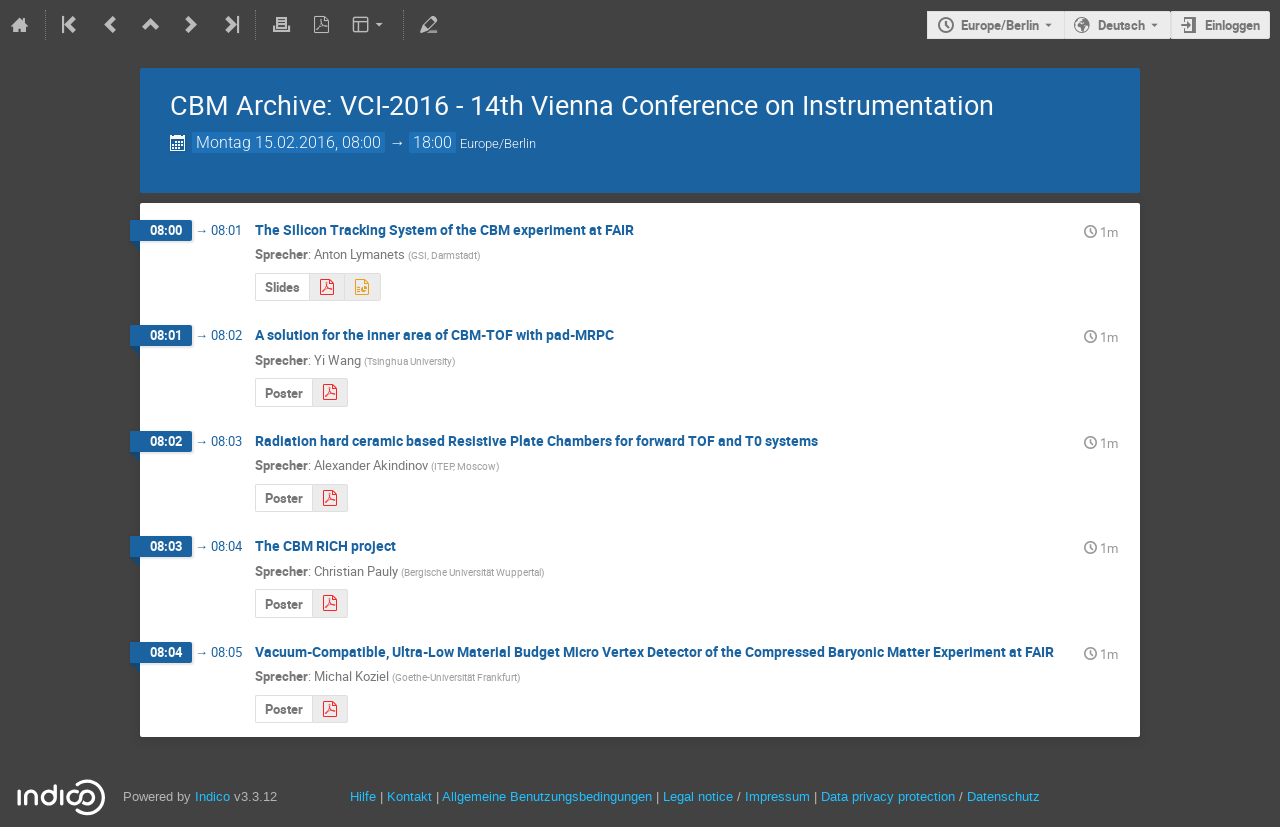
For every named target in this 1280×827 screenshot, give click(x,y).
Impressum (777, 796)
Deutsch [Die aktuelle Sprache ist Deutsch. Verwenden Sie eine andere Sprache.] (1121, 25)
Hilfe (363, 796)
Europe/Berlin (1000, 25)
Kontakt (409, 796)
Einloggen (1232, 25)
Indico (212, 796)
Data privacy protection (890, 796)
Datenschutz (1003, 796)
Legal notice (700, 796)
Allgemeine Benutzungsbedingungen (547, 796)
